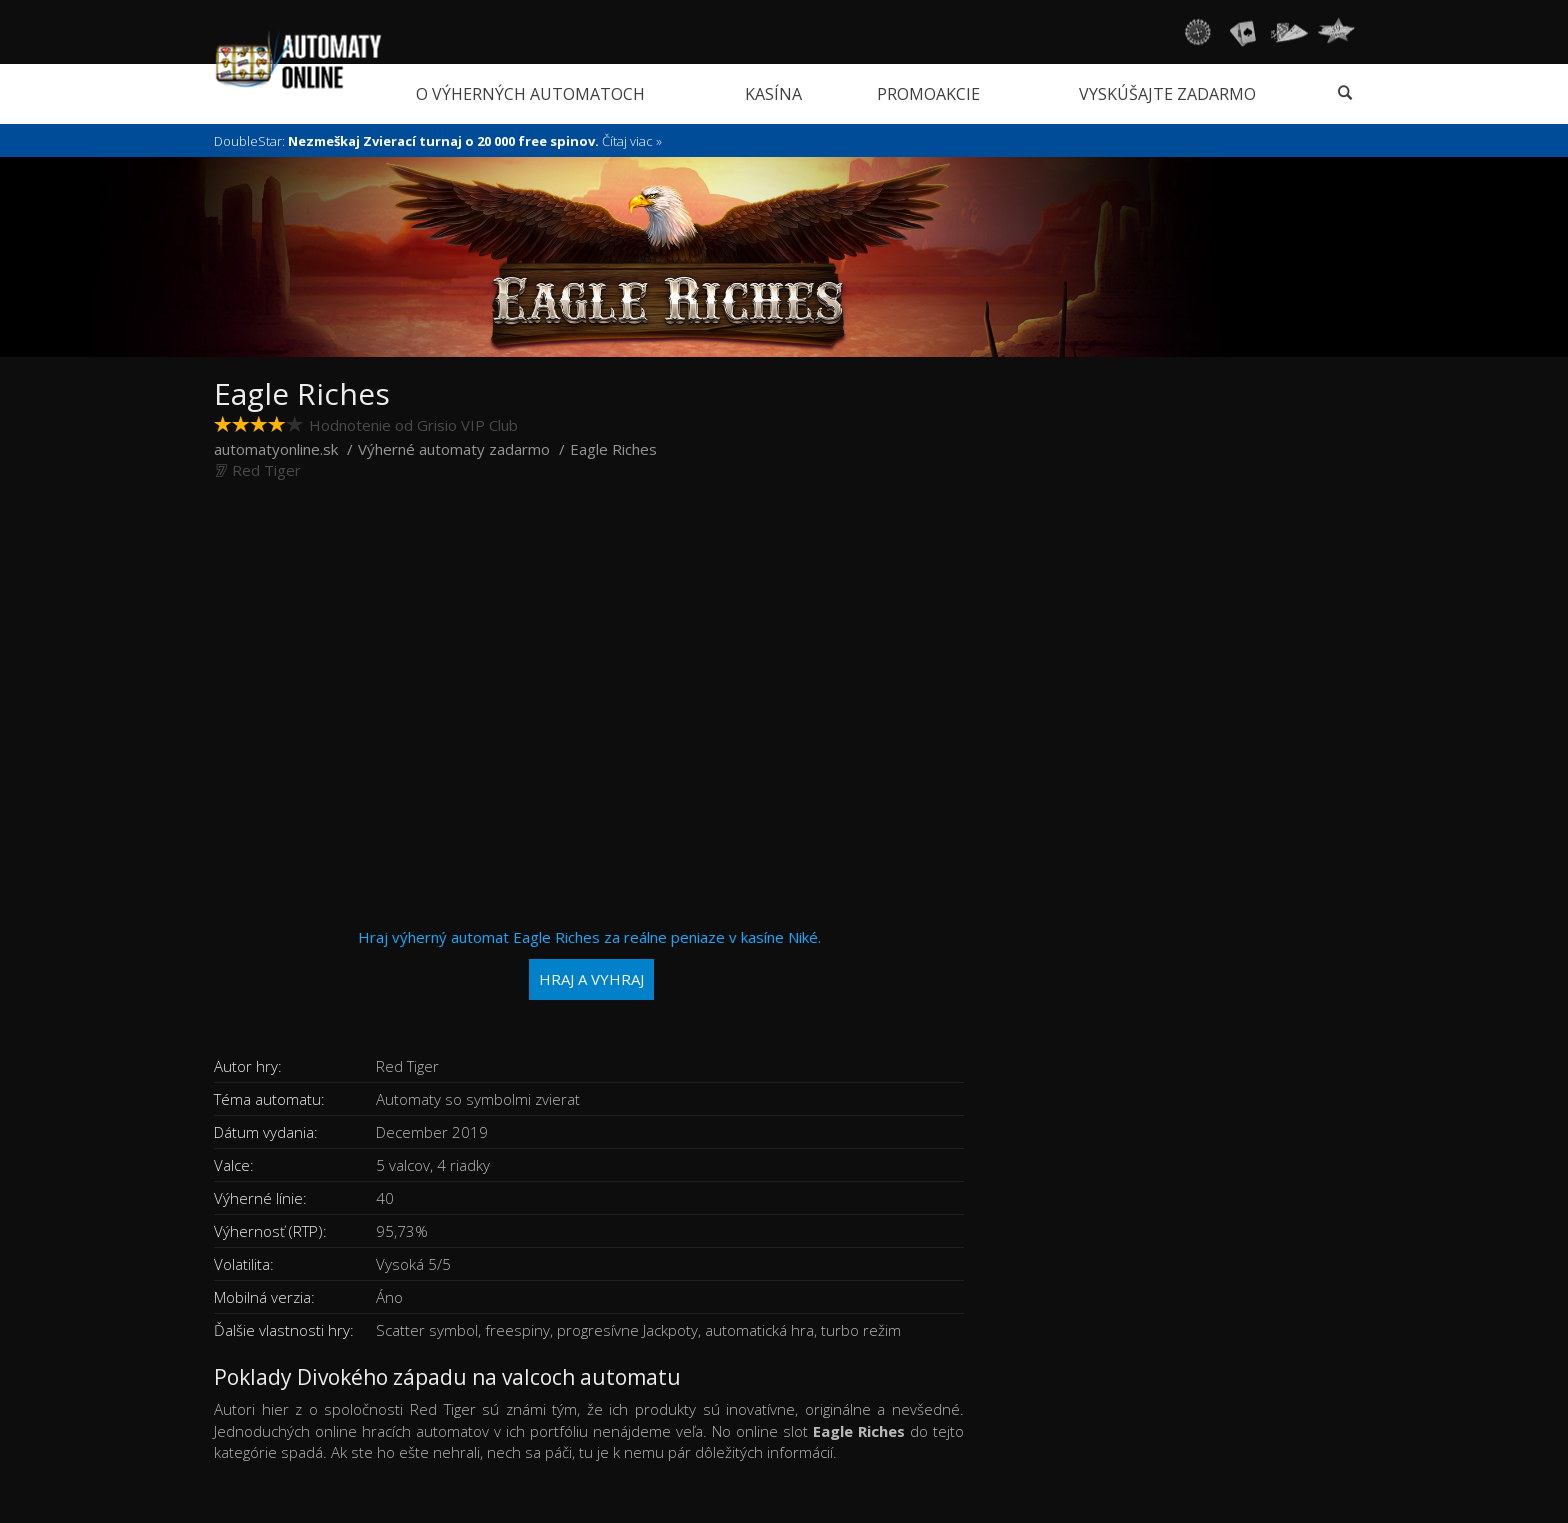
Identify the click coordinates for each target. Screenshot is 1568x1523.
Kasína (773, 94)
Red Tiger (266, 470)
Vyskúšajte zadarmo (1167, 94)
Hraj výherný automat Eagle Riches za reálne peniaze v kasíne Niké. (589, 963)
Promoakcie (928, 94)
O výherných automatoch (530, 94)
